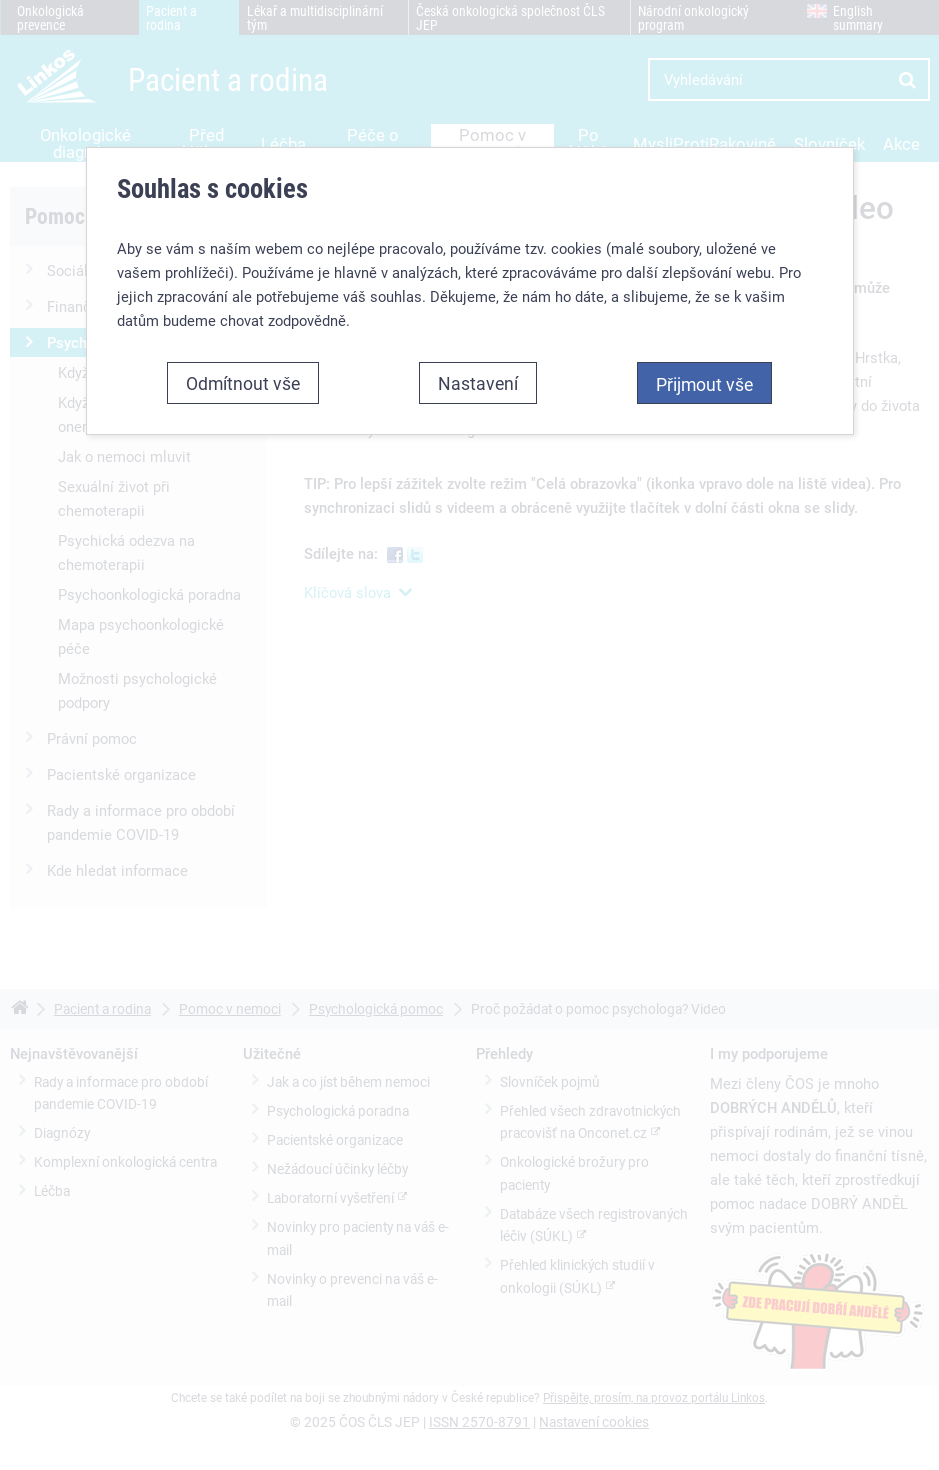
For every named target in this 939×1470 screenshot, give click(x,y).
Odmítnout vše (243, 383)
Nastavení (478, 383)
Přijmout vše (704, 384)
